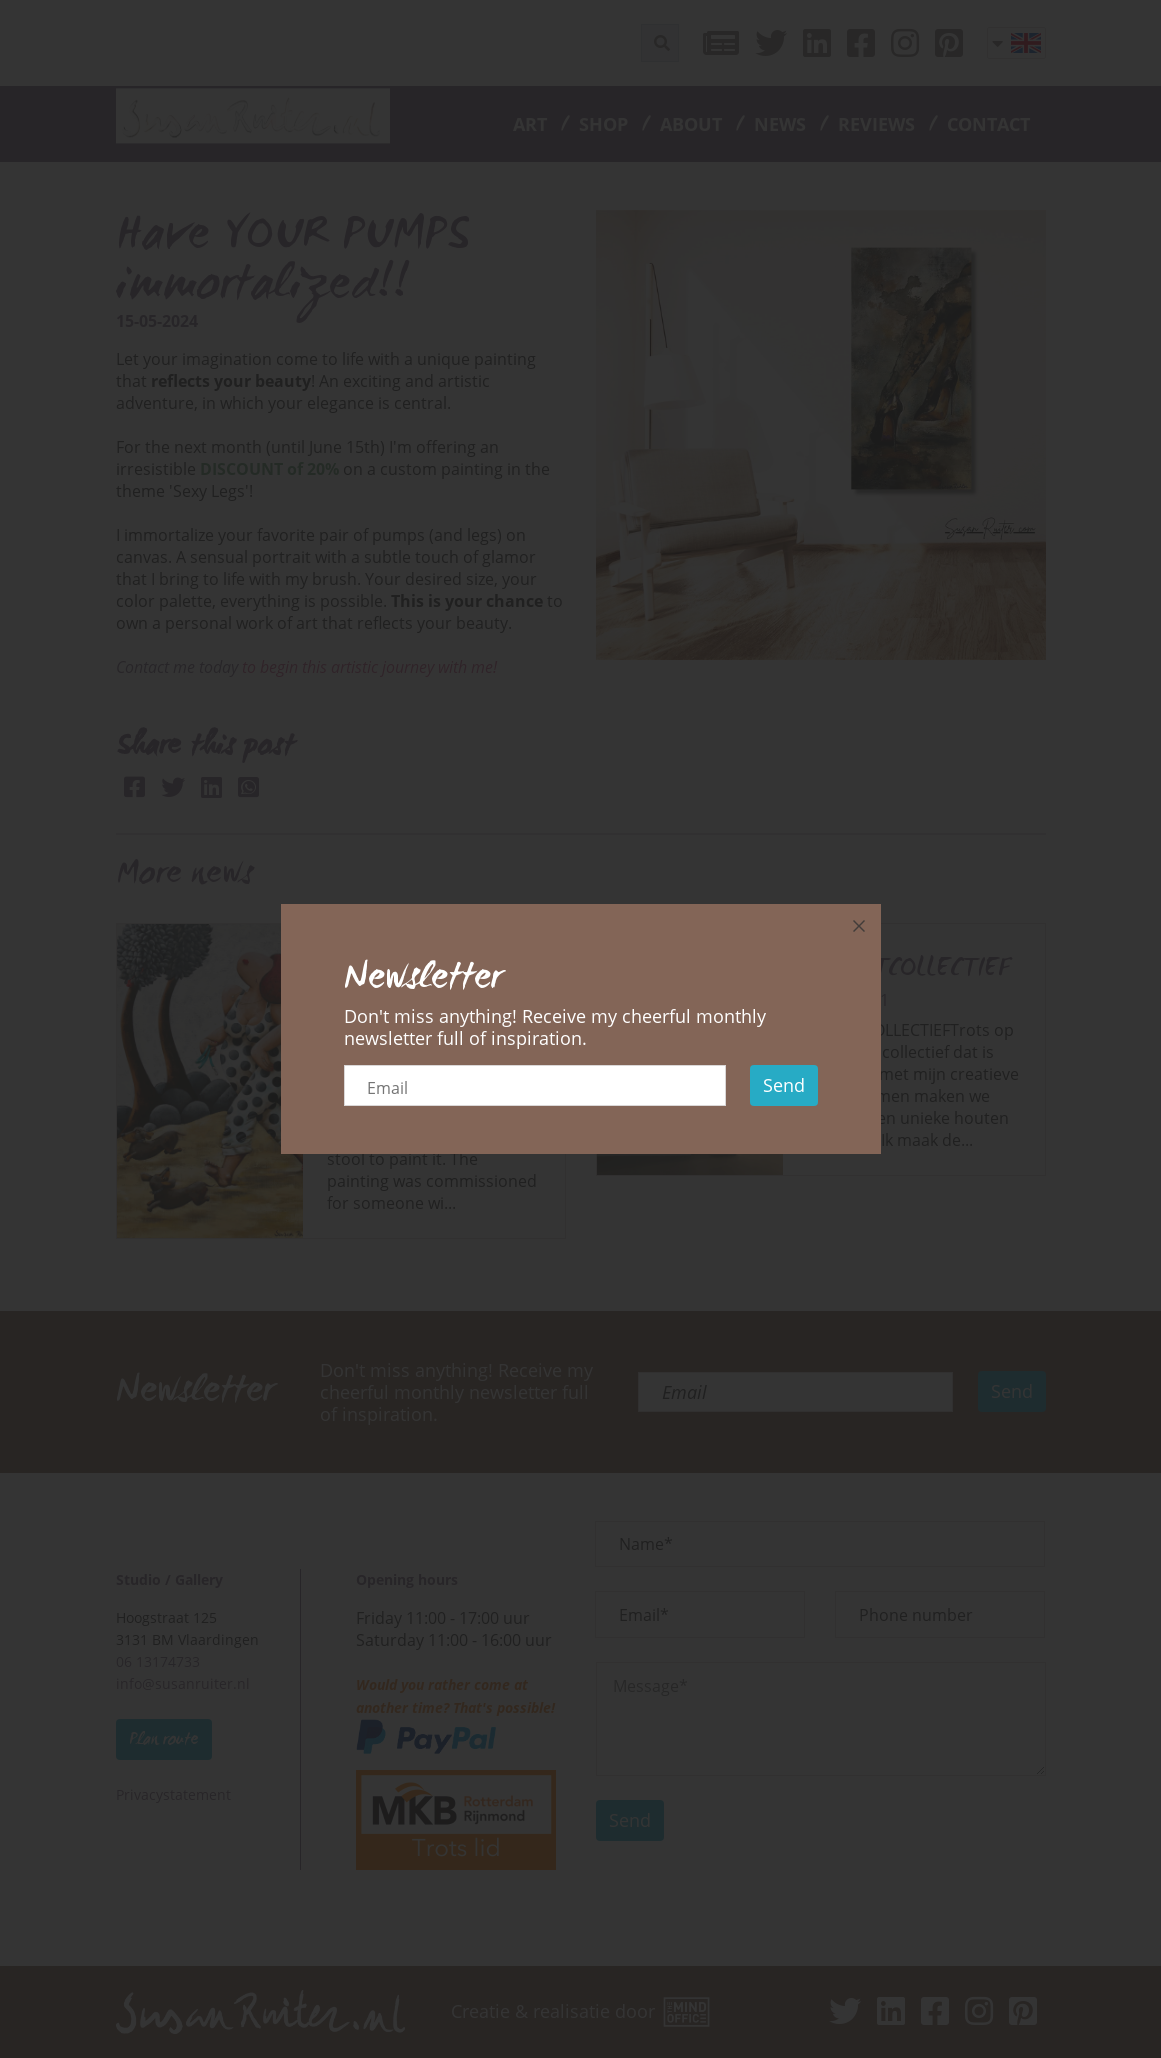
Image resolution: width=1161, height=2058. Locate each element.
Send (784, 1085)
